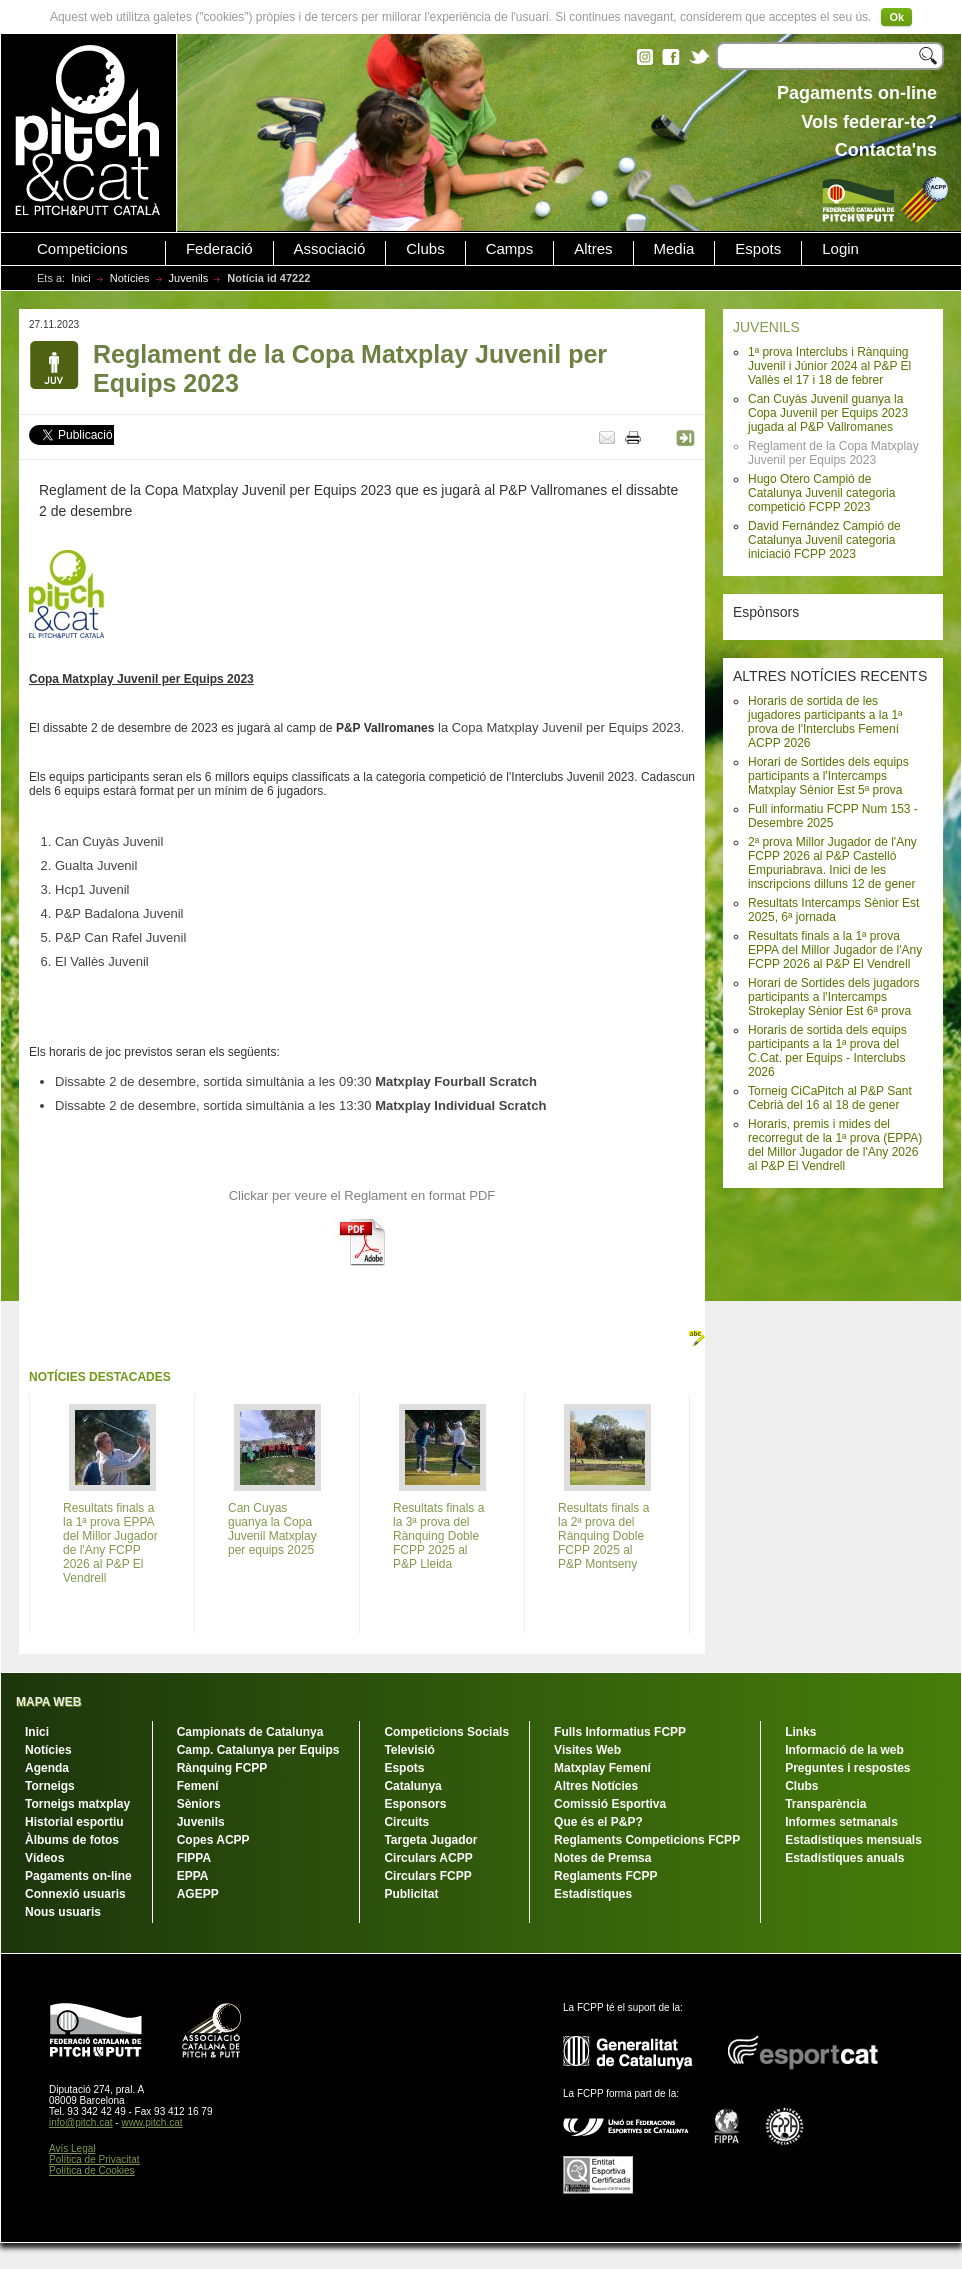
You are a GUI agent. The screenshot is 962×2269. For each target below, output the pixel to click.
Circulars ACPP (428, 1858)
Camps (510, 249)
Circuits (406, 1822)
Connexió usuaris (75, 1894)
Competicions (82, 249)
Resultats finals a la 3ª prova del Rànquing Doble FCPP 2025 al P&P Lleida (438, 1536)
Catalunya (412, 1786)
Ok (896, 17)
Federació (219, 249)
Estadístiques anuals (844, 1858)
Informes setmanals (841, 1822)
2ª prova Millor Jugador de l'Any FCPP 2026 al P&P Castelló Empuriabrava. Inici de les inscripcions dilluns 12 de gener (832, 863)
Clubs (425, 249)
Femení (198, 1786)
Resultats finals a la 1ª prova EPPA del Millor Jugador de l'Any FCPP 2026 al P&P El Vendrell (835, 950)
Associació (330, 249)
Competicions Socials (446, 1732)
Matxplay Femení (602, 1768)
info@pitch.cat (81, 2122)
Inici (81, 278)
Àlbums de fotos (72, 1840)
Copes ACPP (213, 1840)
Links (800, 1732)
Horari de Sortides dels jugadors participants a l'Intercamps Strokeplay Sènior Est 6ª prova (833, 997)
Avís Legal (72, 2148)
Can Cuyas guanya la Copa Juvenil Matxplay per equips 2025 (272, 1529)
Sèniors (199, 1804)
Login (840, 249)
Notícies (130, 278)
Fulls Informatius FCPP (620, 1732)
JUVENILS (766, 327)
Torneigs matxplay (77, 1804)
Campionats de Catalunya (250, 1732)
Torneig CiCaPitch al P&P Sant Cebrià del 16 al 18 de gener (830, 1098)
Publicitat (411, 1894)
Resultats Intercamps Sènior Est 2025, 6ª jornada (833, 910)
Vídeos (44, 1858)
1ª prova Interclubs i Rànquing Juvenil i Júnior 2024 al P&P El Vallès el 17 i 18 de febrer (829, 366)
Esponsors (415, 1804)
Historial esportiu (74, 1822)
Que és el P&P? (598, 1822)
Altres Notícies (596, 1786)
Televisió (409, 1750)
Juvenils (189, 278)
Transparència (825, 1804)
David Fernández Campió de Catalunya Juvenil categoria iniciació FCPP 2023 (824, 540)
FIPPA (194, 1858)
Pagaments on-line (78, 1876)
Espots (758, 249)
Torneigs (50, 1786)
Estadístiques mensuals (853, 1840)
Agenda (47, 1768)
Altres (593, 249)
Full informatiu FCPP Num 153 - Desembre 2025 (833, 816)
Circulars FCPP (427, 1876)
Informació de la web (844, 1750)
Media (674, 249)
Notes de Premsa (602, 1858)
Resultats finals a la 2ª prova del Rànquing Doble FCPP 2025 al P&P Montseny (603, 1536)
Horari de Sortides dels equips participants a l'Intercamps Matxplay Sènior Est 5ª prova (828, 776)
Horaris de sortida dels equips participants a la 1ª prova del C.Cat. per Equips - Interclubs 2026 (827, 1051)
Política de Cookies (92, 2170)
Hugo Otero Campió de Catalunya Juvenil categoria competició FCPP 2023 (821, 493)
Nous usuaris (63, 1912)
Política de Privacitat (94, 2159)
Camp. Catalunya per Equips (258, 1750)
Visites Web (587, 1750)
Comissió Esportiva (610, 1804)
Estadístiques (593, 1894)
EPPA (193, 1876)
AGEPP (198, 1894)
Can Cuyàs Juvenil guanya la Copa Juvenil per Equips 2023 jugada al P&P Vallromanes (828, 413)
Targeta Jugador (430, 1840)
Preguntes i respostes (847, 1768)
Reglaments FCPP (605, 1876)
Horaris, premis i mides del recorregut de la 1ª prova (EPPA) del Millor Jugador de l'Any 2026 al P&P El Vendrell (835, 1145)
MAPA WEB (48, 1702)
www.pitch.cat (151, 2122)
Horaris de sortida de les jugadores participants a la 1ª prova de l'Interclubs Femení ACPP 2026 (825, 722)
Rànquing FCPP (222, 1768)
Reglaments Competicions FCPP (647, 1840)
